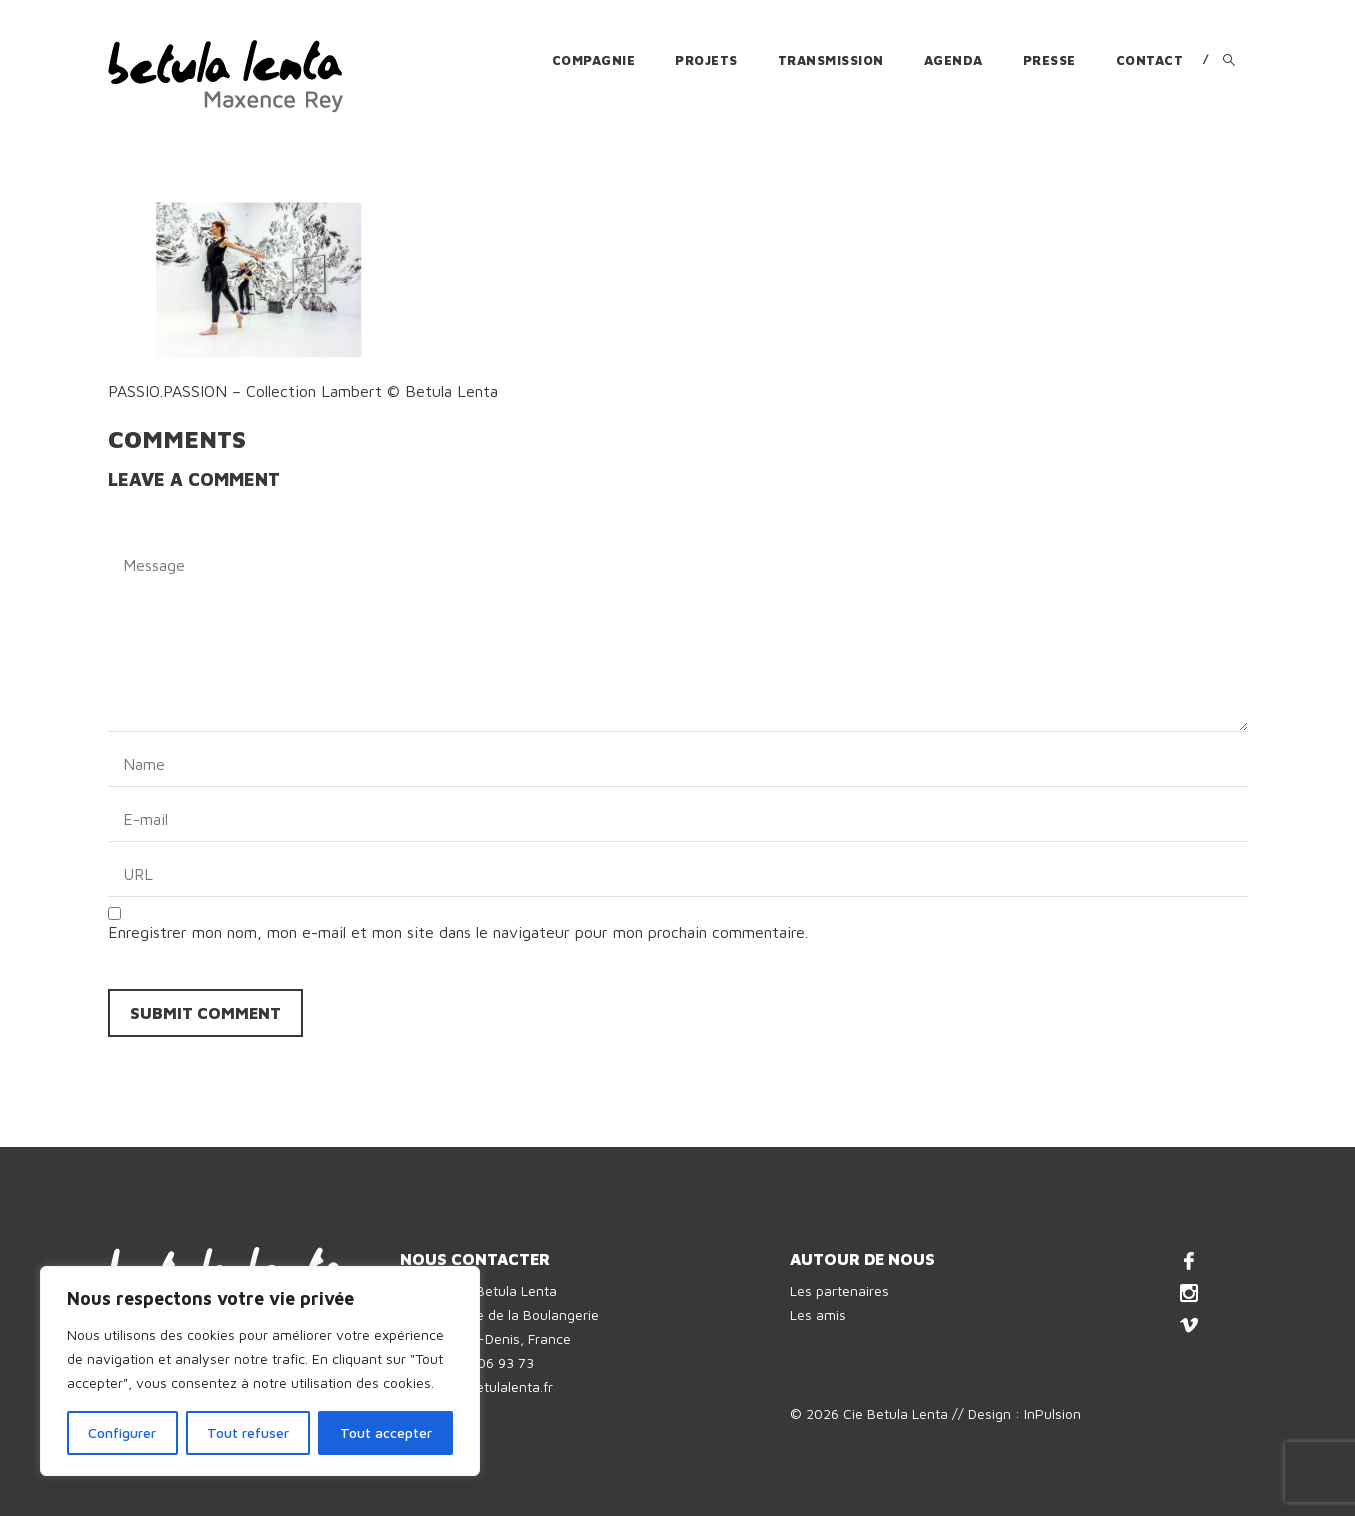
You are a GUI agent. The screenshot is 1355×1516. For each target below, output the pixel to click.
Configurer (122, 1432)
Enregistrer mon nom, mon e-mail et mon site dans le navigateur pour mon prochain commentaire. (458, 932)
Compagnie (594, 60)
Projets (706, 60)
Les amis (818, 1314)
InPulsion (1052, 1413)
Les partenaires (839, 1290)
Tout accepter (386, 1432)
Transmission (831, 60)
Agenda (953, 60)
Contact (1150, 60)
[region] (260, 1371)
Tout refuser (248, 1432)
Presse (1049, 60)
